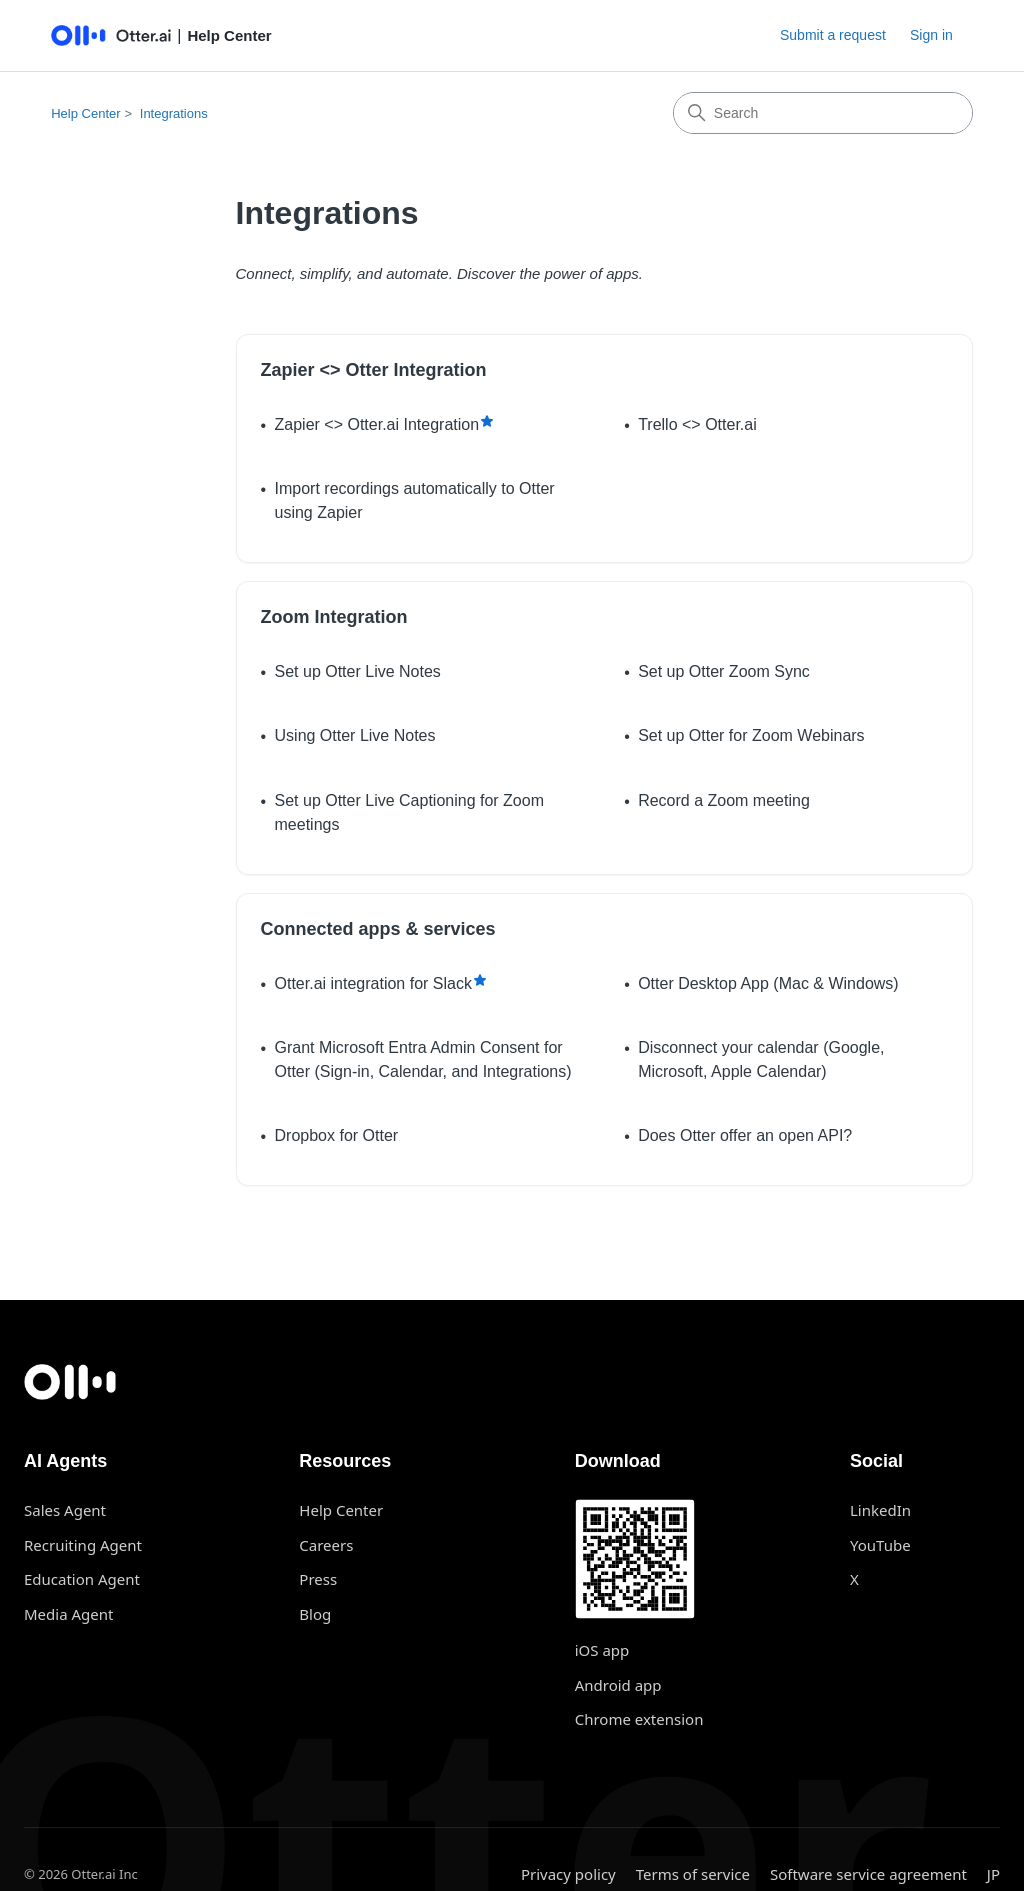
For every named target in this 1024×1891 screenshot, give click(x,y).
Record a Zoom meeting (724, 800)
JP (993, 1874)
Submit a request (833, 35)
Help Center (85, 113)
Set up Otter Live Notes (358, 671)
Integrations (174, 113)
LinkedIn (880, 1510)
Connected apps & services (378, 929)
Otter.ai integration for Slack (373, 983)
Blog (315, 1614)
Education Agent (82, 1579)
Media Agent (68, 1614)
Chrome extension (639, 1719)
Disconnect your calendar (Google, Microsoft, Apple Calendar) (761, 1059)
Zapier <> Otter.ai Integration (377, 424)
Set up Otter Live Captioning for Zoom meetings (409, 812)
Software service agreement (868, 1874)
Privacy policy (568, 1874)
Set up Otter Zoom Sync (724, 671)
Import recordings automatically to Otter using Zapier (415, 500)
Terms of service (693, 1874)
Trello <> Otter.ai (697, 424)
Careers (326, 1545)
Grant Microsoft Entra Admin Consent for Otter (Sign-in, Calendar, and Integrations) (423, 1059)
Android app (618, 1685)
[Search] (823, 113)
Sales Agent (65, 1510)
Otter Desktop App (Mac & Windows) (768, 983)
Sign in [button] (931, 35)
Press (318, 1579)
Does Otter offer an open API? (745, 1135)
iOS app (602, 1650)
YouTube (880, 1545)
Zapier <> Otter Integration (374, 370)
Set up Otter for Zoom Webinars (751, 735)
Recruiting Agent (83, 1545)
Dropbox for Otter (337, 1135)
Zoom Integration (334, 617)
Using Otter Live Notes (355, 735)
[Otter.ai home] (512, 1382)
